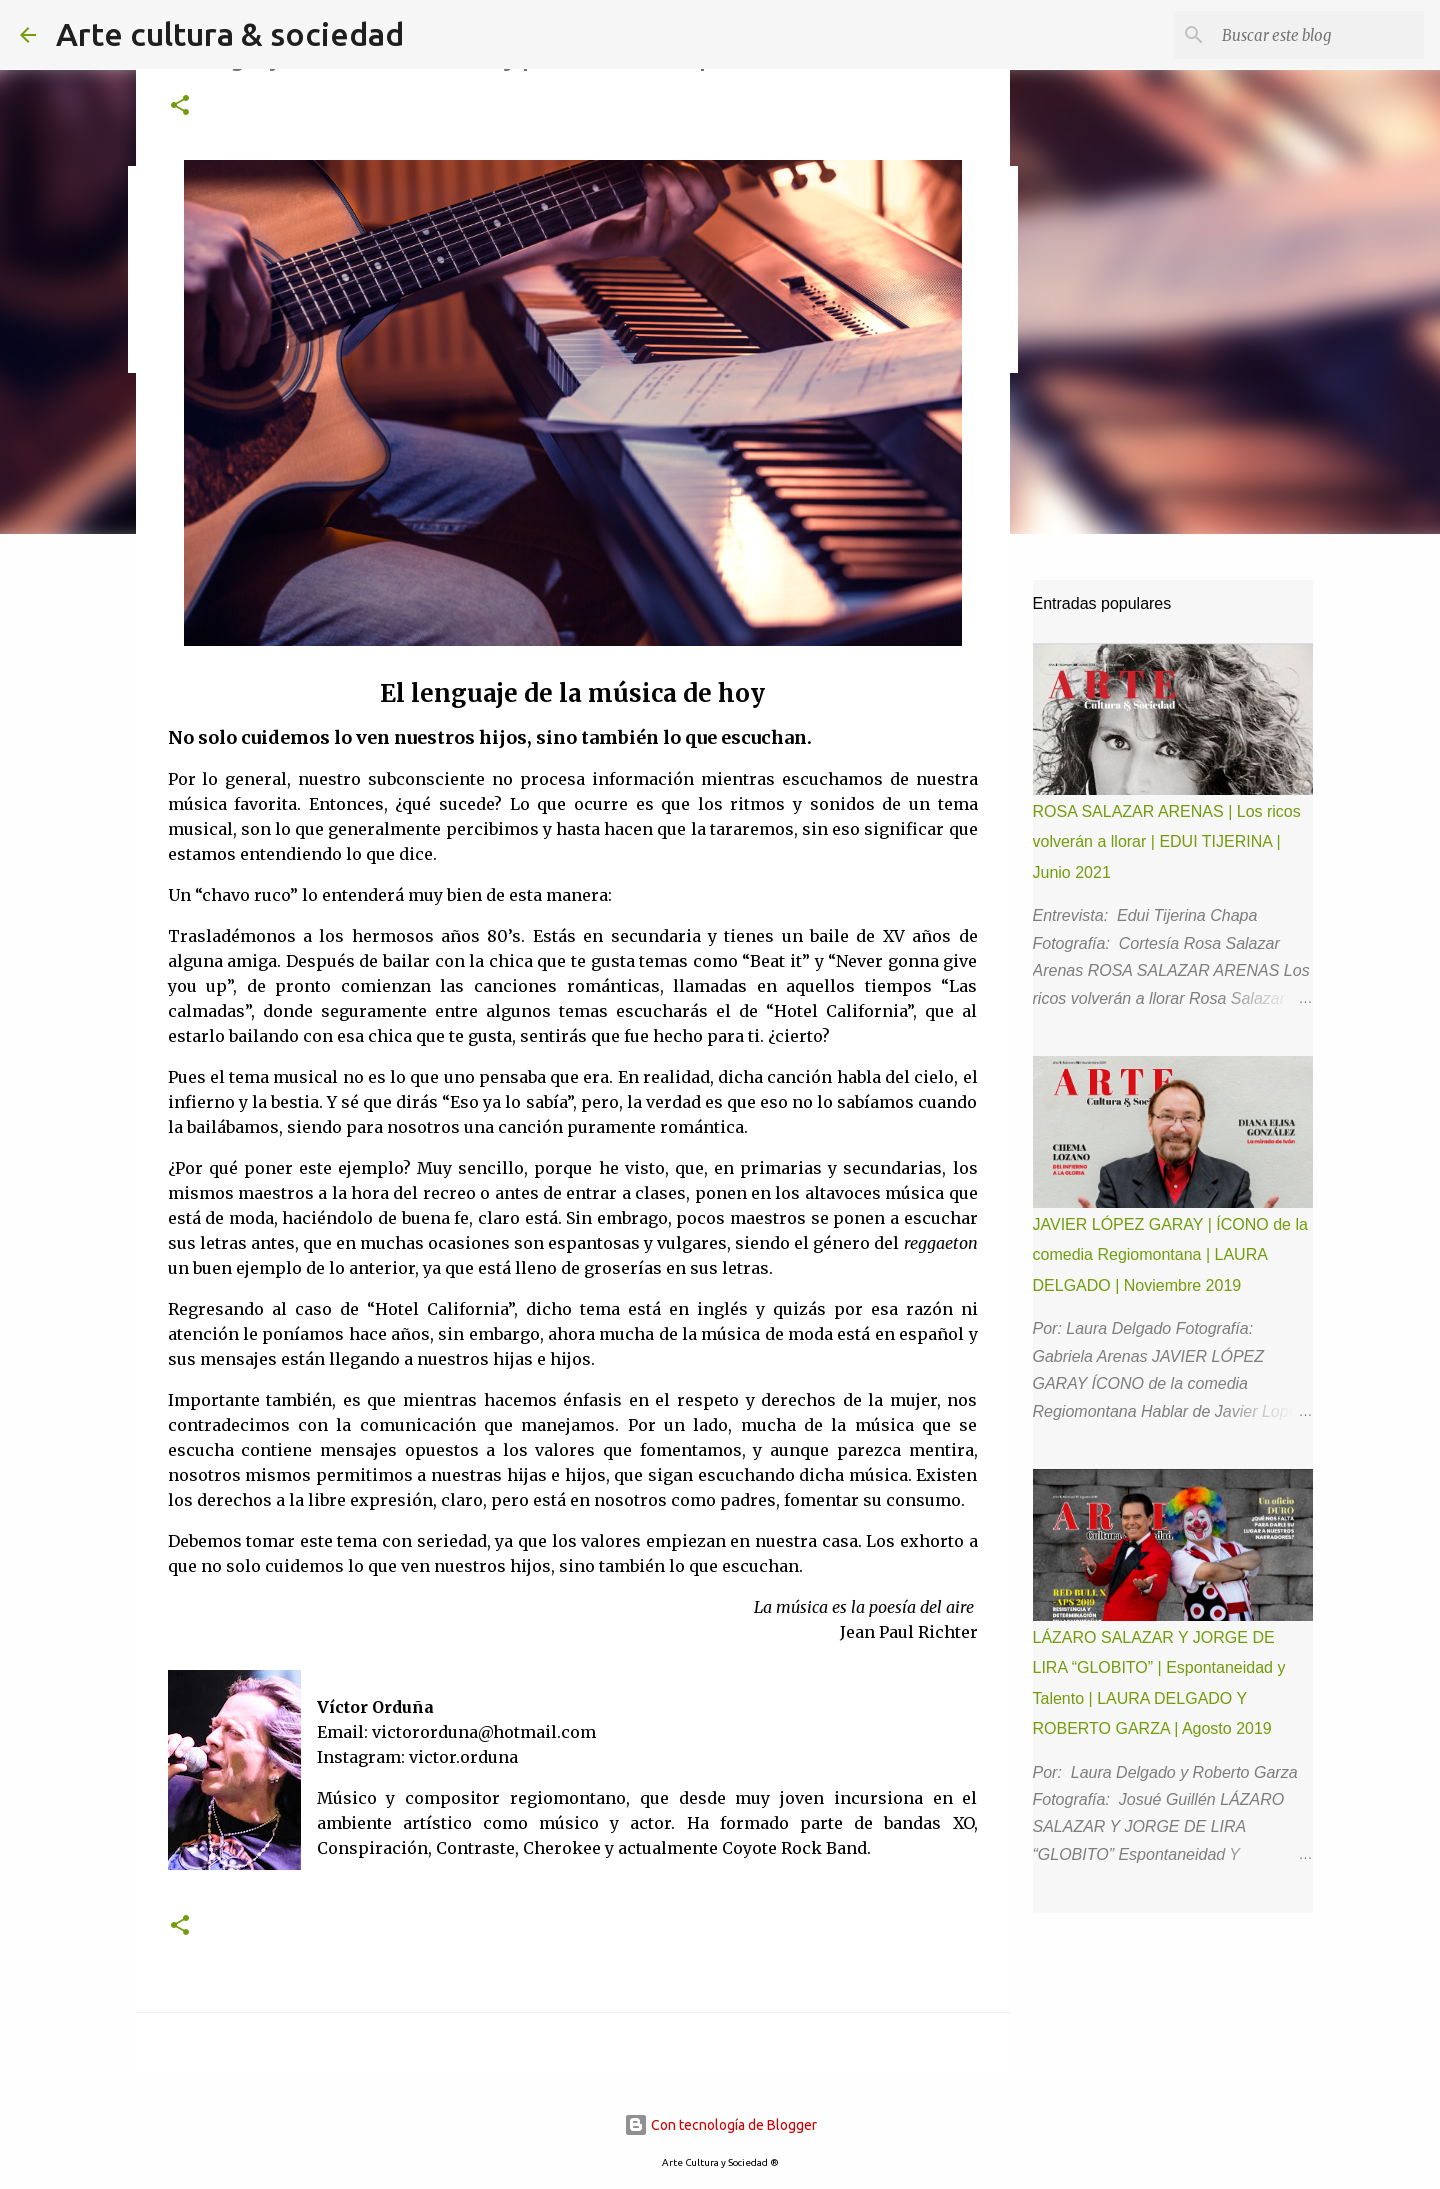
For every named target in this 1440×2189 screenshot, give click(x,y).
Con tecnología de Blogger (720, 2125)
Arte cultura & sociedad (230, 34)
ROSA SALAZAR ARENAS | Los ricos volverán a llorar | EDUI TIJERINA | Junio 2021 (1167, 842)
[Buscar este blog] (1319, 35)
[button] (180, 106)
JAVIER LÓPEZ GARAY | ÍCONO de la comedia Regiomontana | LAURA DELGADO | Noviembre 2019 (1170, 1255)
